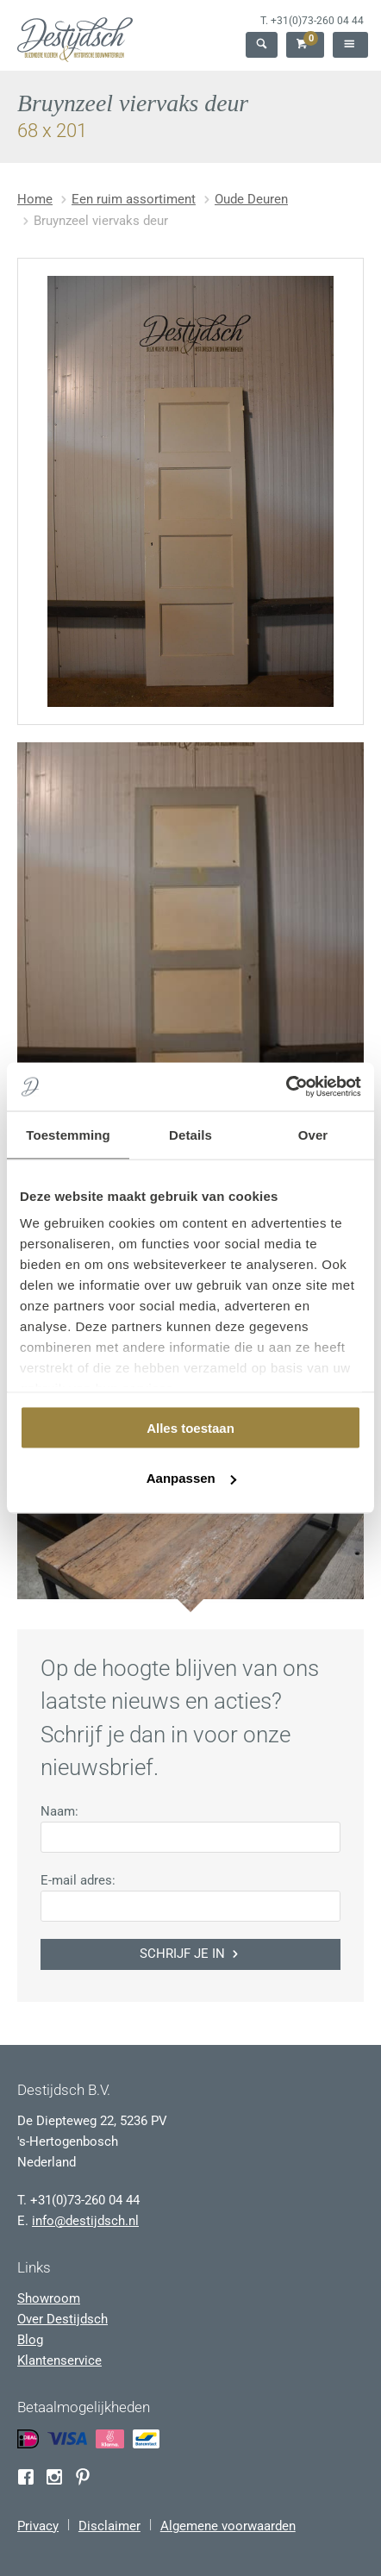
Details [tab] (190, 1134)
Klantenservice (59, 2360)
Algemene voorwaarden (228, 2526)
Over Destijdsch (62, 2319)
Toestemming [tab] (68, 1134)
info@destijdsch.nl (85, 2221)
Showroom (48, 2298)
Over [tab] (313, 1134)
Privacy (38, 2526)
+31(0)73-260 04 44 (317, 21)
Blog (30, 2340)
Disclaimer (109, 2526)
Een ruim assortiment (134, 199)
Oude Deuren (251, 199)
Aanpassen (191, 1478)
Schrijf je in (190, 1953)
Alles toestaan (190, 1427)
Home (35, 199)
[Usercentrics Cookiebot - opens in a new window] (285, 1087)
